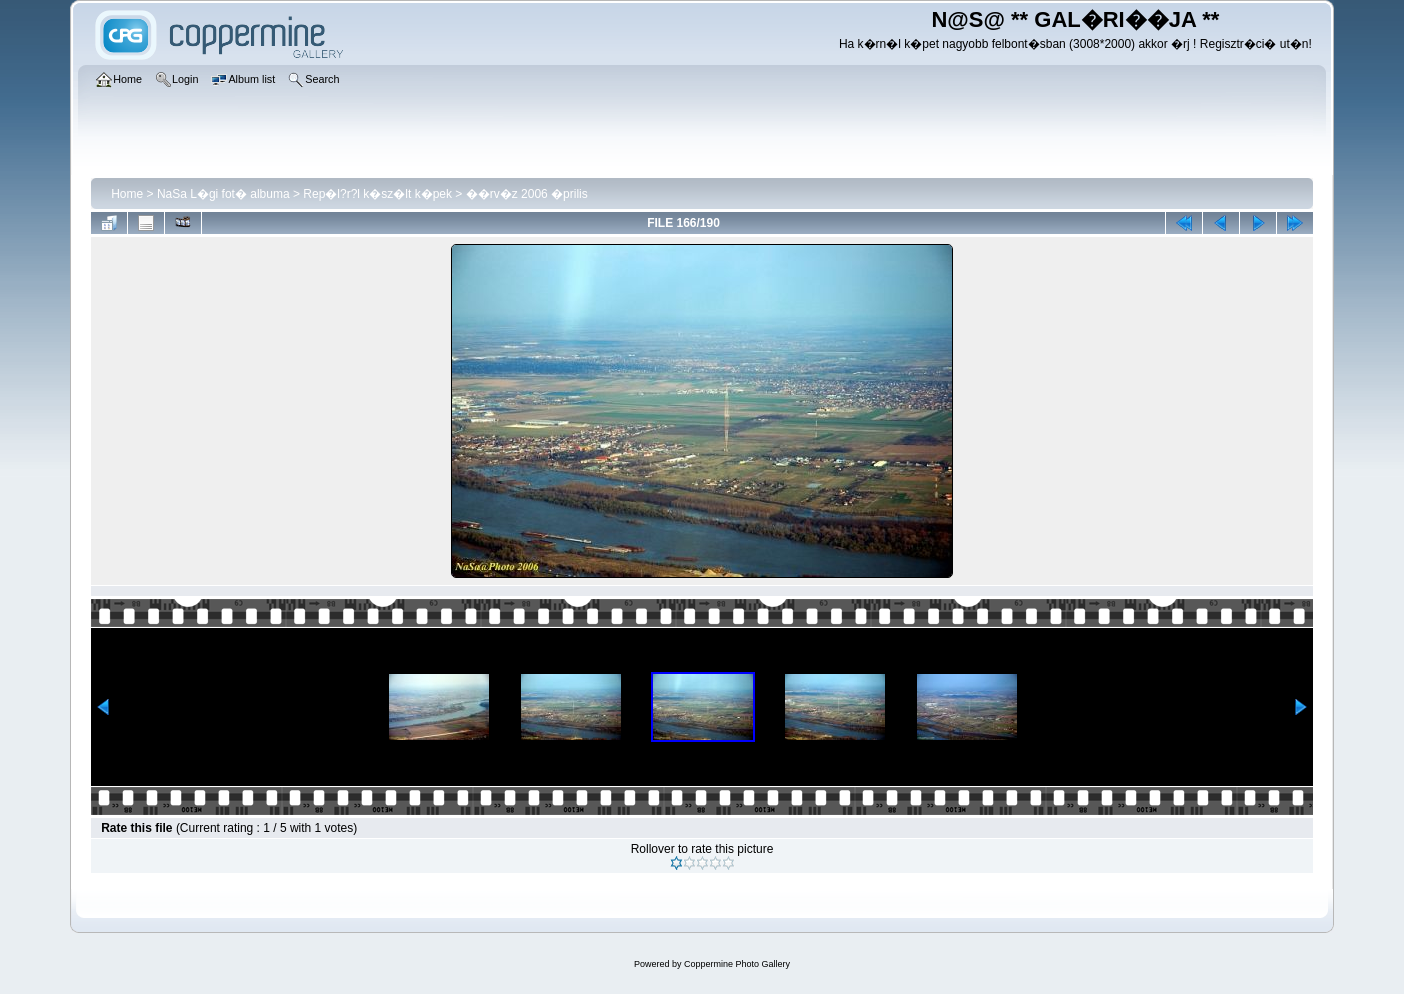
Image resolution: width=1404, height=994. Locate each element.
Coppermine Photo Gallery (737, 964)
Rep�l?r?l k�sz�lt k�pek (377, 194)
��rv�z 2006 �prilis (527, 194)
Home (127, 194)
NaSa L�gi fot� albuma (223, 194)
